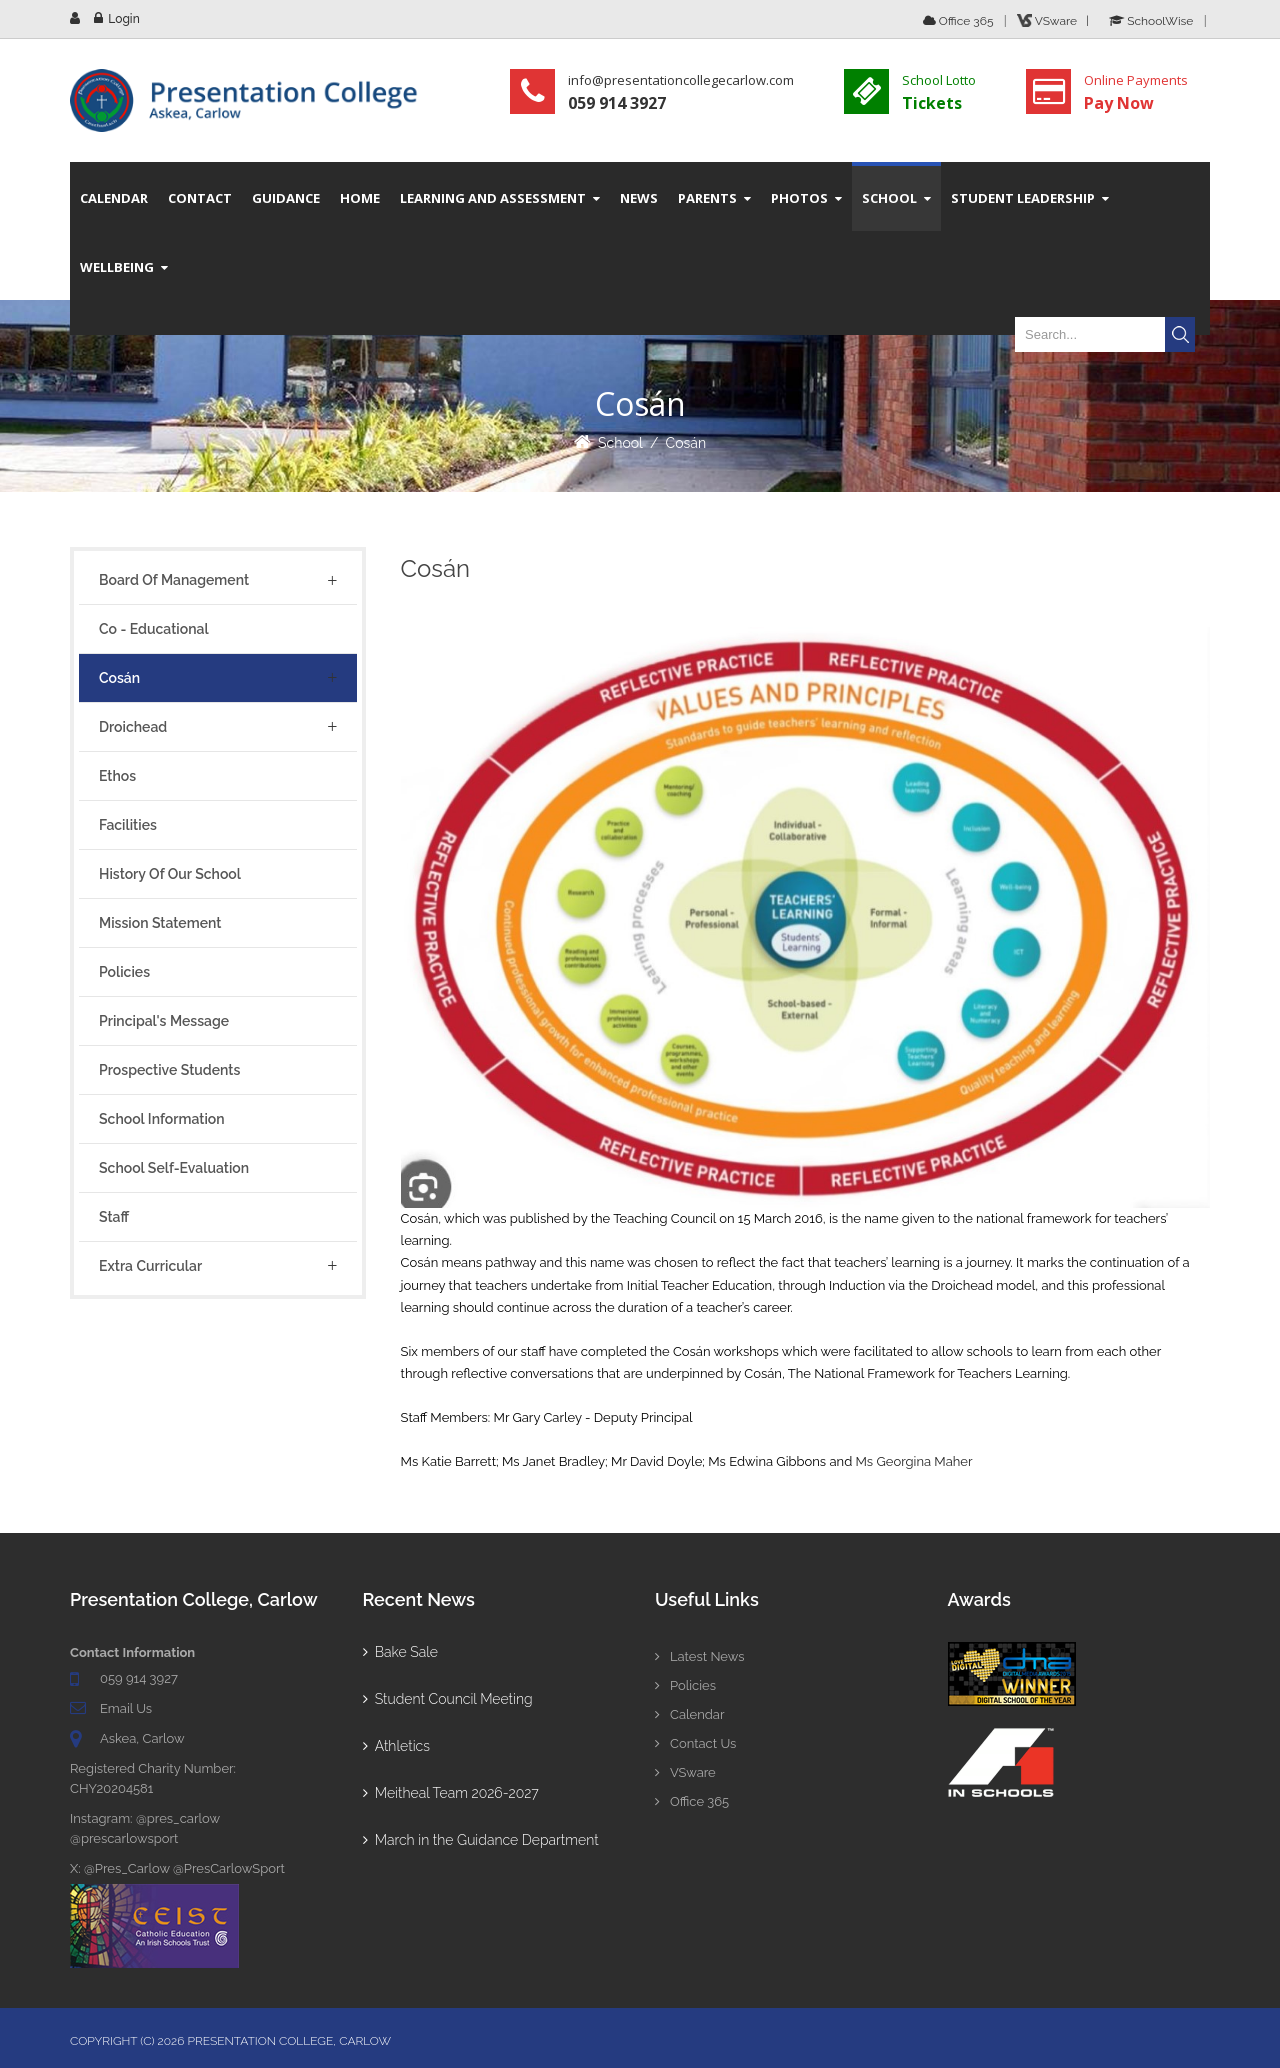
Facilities (128, 825)
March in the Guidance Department (481, 1840)
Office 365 (958, 21)
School (620, 443)
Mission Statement (160, 923)
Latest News (700, 1656)
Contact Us (695, 1743)
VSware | (1056, 21)
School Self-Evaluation (174, 1168)
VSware (685, 1772)
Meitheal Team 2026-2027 (451, 1793)
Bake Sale (400, 1652)
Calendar (689, 1714)
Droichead (133, 727)
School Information (162, 1119)
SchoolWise (1151, 21)
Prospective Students (169, 1070)
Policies (124, 972)
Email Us (126, 1708)
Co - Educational (154, 629)
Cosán (686, 443)
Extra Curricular (150, 1266)
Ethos (117, 776)
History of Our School (170, 874)
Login (123, 19)
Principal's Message (164, 1021)
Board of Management (174, 580)
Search (1180, 334)
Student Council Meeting (448, 1699)
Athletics (396, 1746)
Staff (114, 1217)
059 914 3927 (139, 1678)
